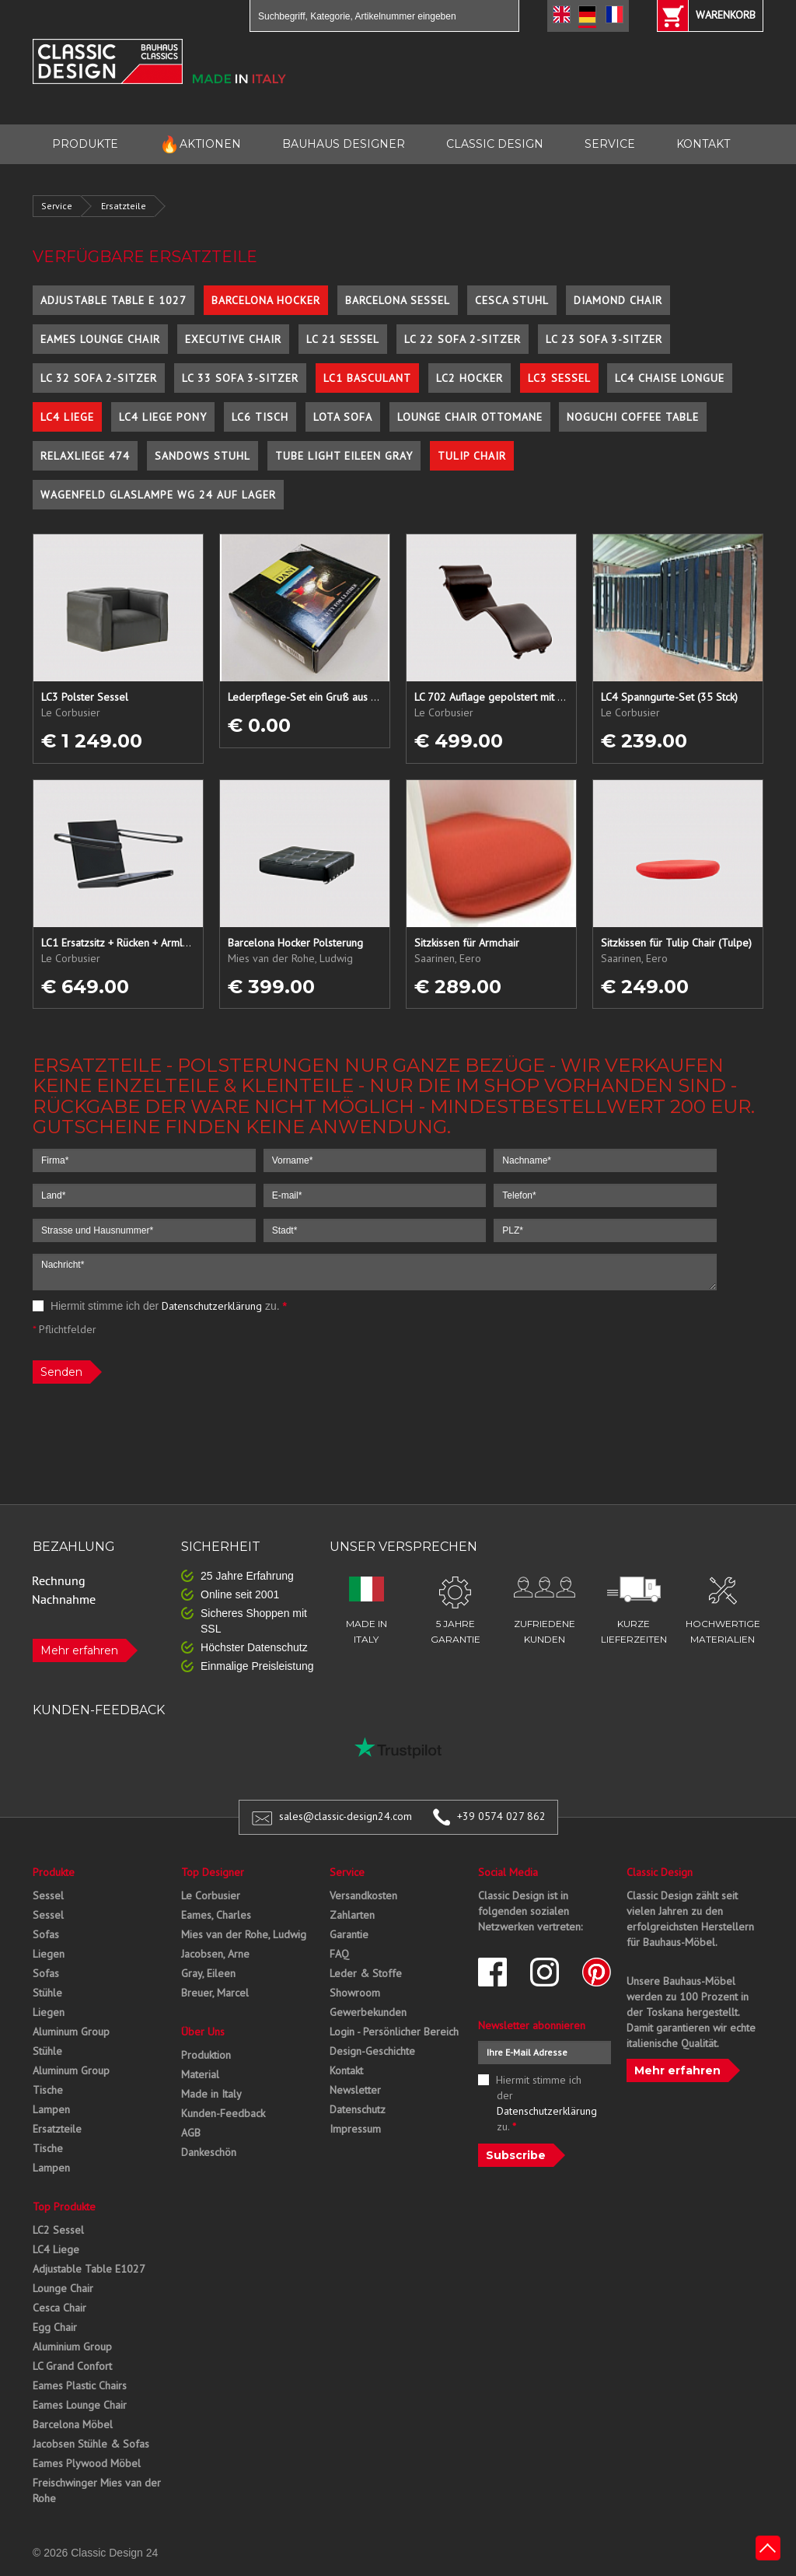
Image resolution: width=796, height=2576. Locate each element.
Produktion (206, 2055)
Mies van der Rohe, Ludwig (243, 1934)
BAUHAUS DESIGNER (343, 144)
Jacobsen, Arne (215, 1954)
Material (200, 2074)
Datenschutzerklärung (212, 1306)
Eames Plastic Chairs (80, 2385)
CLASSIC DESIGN (494, 144)
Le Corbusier (210, 1895)
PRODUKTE (85, 144)
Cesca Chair (59, 2308)
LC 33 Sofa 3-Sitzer (240, 378)
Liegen (49, 1954)
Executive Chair (233, 339)
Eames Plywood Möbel (87, 2463)
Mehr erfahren (79, 1650)
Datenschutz (358, 2109)
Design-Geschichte (372, 2051)
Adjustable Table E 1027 (113, 300)
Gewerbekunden (368, 2012)
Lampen (51, 2109)
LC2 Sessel (58, 2230)
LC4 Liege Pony (163, 417)
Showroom (355, 1993)
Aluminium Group (72, 2347)
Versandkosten (363, 1895)
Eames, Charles (216, 1915)
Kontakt (346, 2070)
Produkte (54, 1872)
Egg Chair (55, 2327)
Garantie (349, 1934)
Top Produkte (64, 2207)
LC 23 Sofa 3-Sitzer (604, 339)
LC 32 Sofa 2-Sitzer (98, 378)
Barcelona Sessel (397, 300)
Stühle (47, 1993)
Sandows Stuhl (202, 456)
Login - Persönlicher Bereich (394, 2032)
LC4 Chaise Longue (669, 378)
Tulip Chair (472, 456)
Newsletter (355, 2090)
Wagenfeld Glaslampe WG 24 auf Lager (158, 495)
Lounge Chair (63, 2288)
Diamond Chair (618, 300)
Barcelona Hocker (265, 300)
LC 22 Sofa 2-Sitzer (462, 339)
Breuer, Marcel (215, 1993)
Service (56, 206)
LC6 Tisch (260, 417)
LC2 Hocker (469, 378)
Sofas (46, 1934)
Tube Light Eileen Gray (344, 456)
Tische (48, 2090)
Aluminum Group (71, 2032)
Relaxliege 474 (85, 456)
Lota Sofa (342, 417)
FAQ (339, 1954)
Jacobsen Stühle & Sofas (91, 2444)
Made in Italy (211, 2094)
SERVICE (610, 144)
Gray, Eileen (208, 1973)
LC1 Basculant (367, 378)
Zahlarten (352, 1915)
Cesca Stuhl (512, 300)
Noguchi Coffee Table (633, 417)
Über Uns (203, 2032)
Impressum (355, 2129)
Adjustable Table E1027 (89, 2269)
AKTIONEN (200, 144)
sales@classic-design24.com (345, 1816)
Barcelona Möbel (73, 2424)
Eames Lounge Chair (100, 339)
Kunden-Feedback (223, 2113)
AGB (191, 2133)
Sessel (48, 1895)
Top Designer (212, 1872)
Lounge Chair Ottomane (470, 417)
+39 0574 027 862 (501, 1816)
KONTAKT (703, 144)
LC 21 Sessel (342, 339)
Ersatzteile (123, 206)
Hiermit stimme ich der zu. (160, 1306)
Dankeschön (208, 2152)
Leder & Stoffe (366, 1973)
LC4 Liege (67, 417)
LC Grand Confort (72, 2366)
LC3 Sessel (559, 378)
